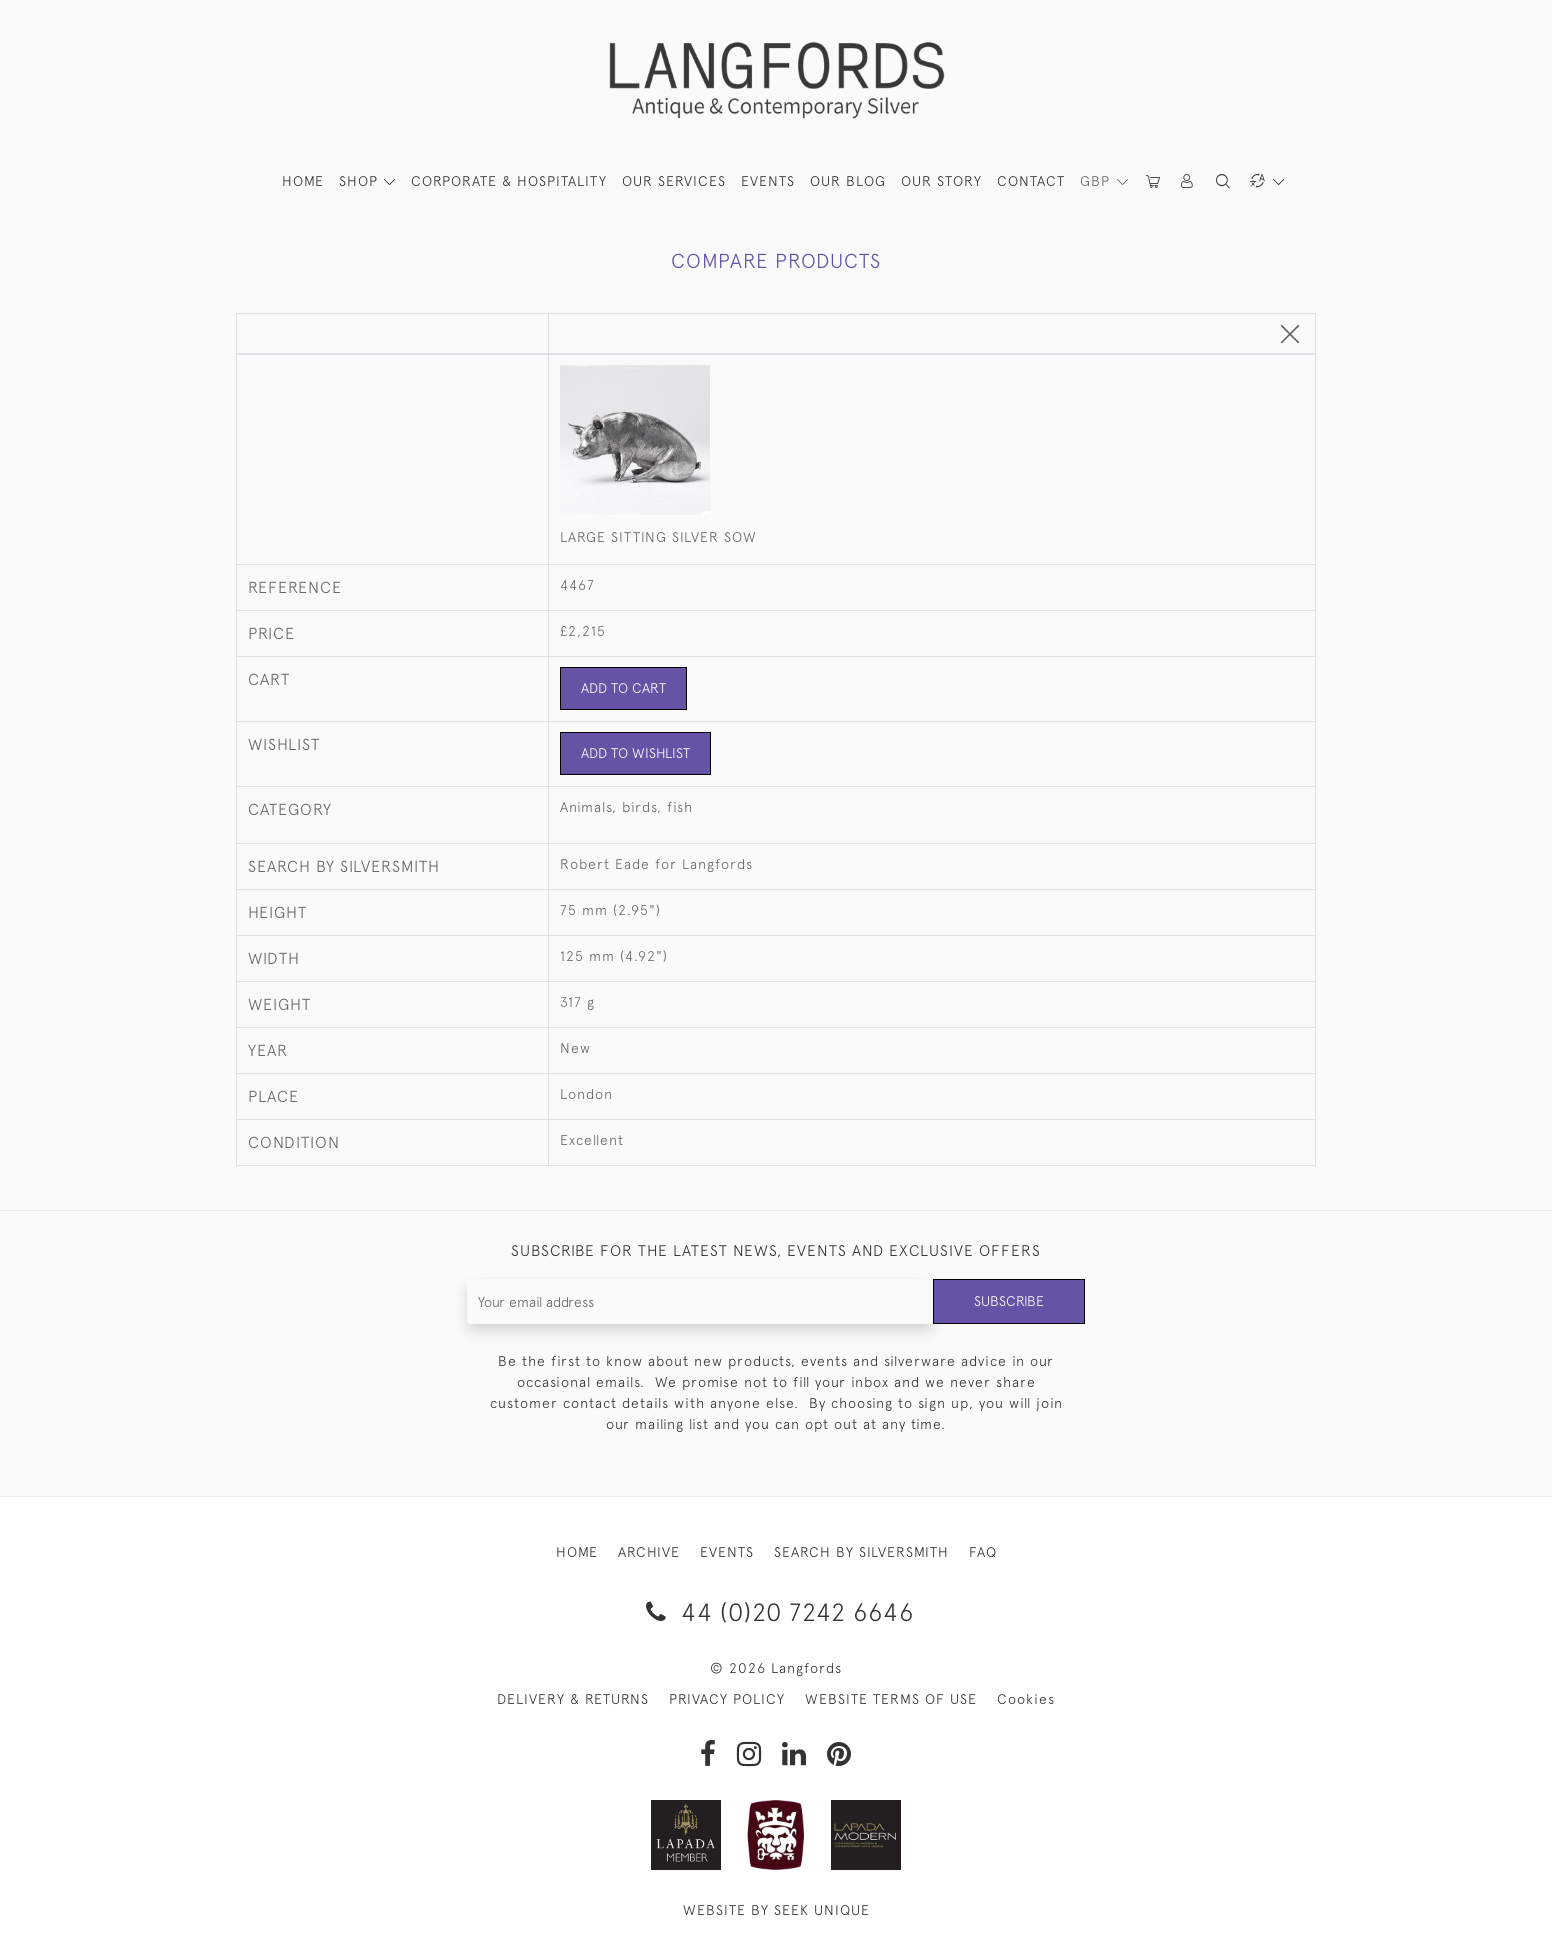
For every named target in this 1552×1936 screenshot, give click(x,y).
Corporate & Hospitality (509, 181)
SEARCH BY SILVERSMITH (861, 1552)
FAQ (983, 1552)
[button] (1188, 181)
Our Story (941, 181)
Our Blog (848, 181)
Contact (1031, 181)
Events (768, 181)
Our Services (674, 181)
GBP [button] (1097, 181)
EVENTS (727, 1552)
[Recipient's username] (700, 1301)
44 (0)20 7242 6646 (776, 1611)
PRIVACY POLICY (727, 1699)
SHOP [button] (361, 181)
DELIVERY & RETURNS (573, 1699)
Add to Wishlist (635, 753)
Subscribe (1009, 1301)
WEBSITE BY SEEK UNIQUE (776, 1910)
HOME (303, 181)
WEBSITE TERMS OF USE (891, 1699)
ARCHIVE (649, 1552)
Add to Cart (623, 688)
